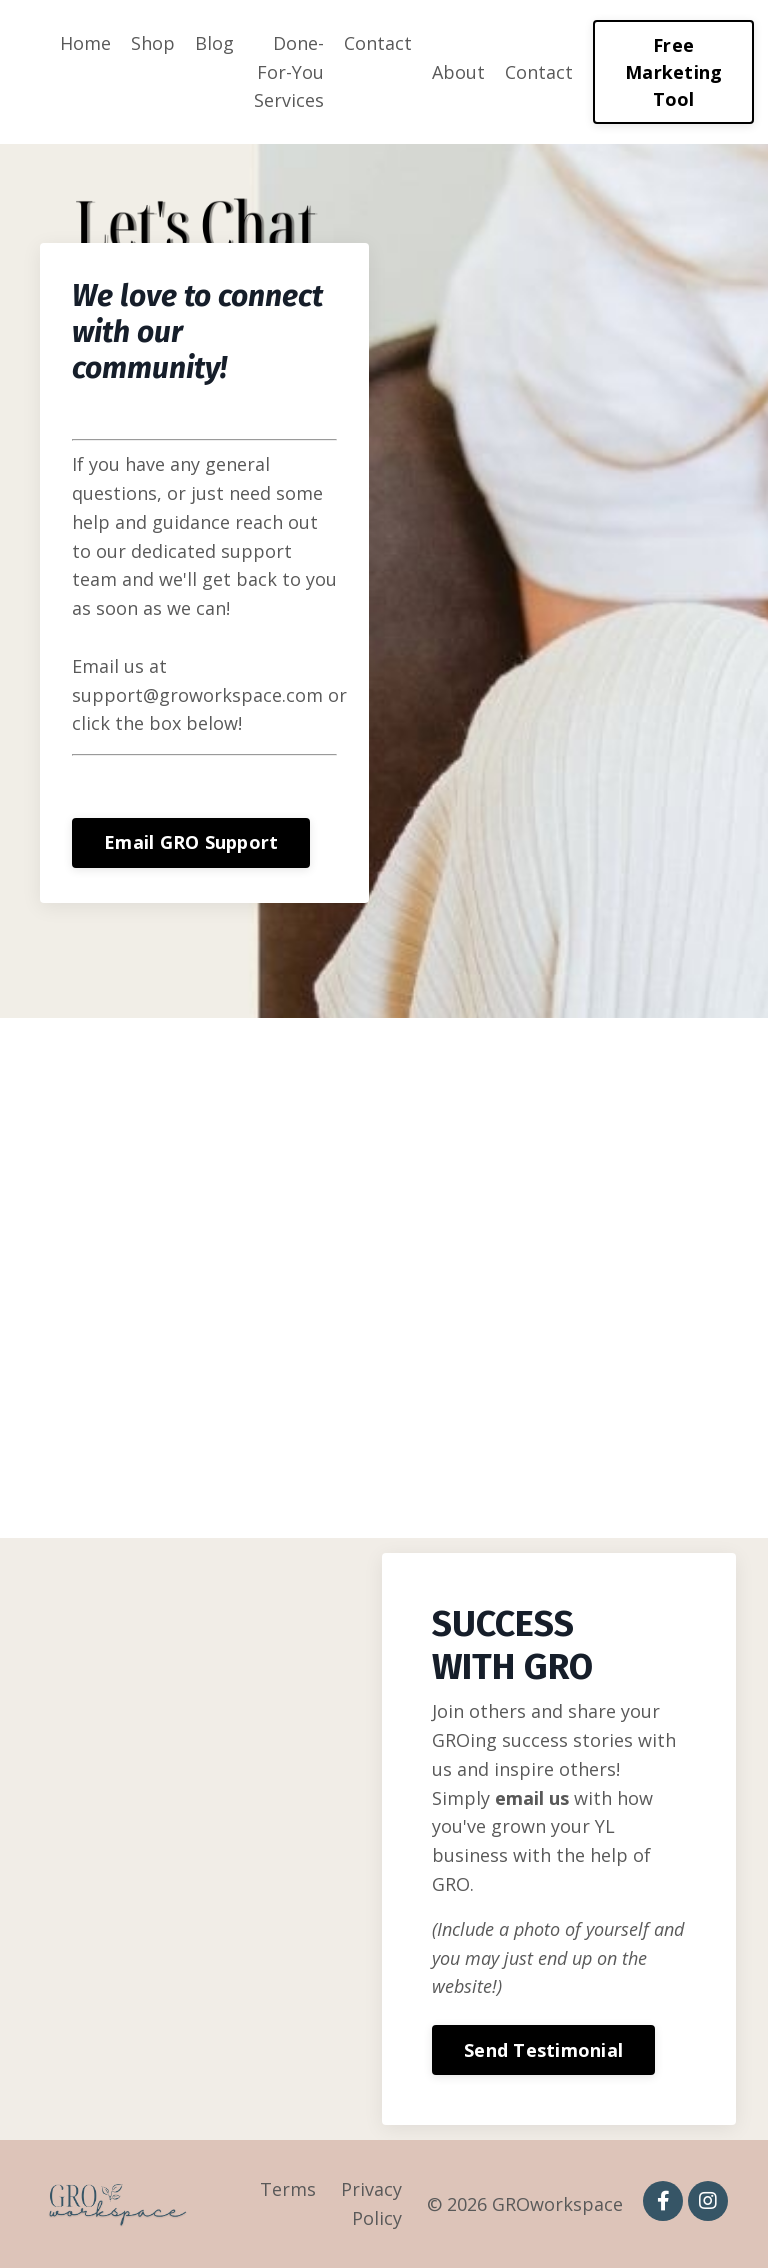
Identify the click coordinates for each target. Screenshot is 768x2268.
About (458, 72)
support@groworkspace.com (253, 695)
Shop (153, 43)
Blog (214, 43)
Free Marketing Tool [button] (673, 72)
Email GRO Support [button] (247, 842)
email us (532, 1798)
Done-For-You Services (289, 72)
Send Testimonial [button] (543, 2050)
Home (85, 43)
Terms (288, 2189)
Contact (378, 43)
